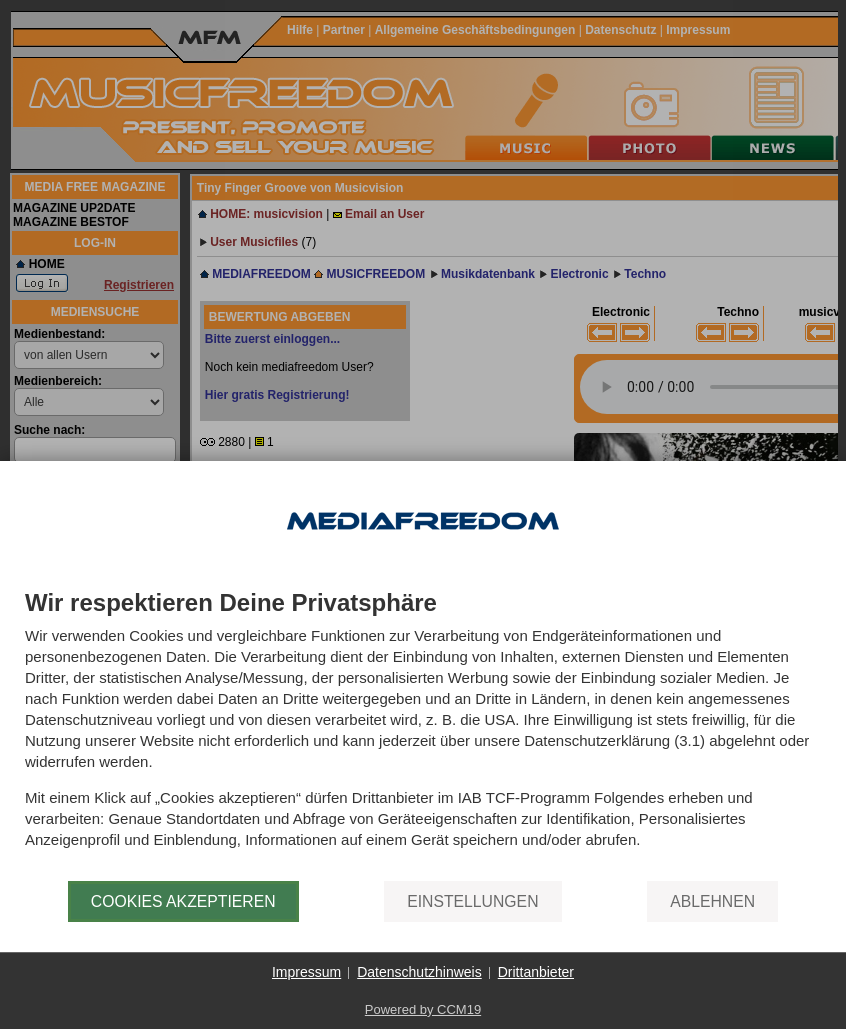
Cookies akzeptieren (183, 901)
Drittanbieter (536, 972)
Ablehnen (712, 901)
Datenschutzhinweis (419, 972)
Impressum (306, 972)
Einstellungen (472, 901)
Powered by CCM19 (423, 1009)
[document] (423, 735)
